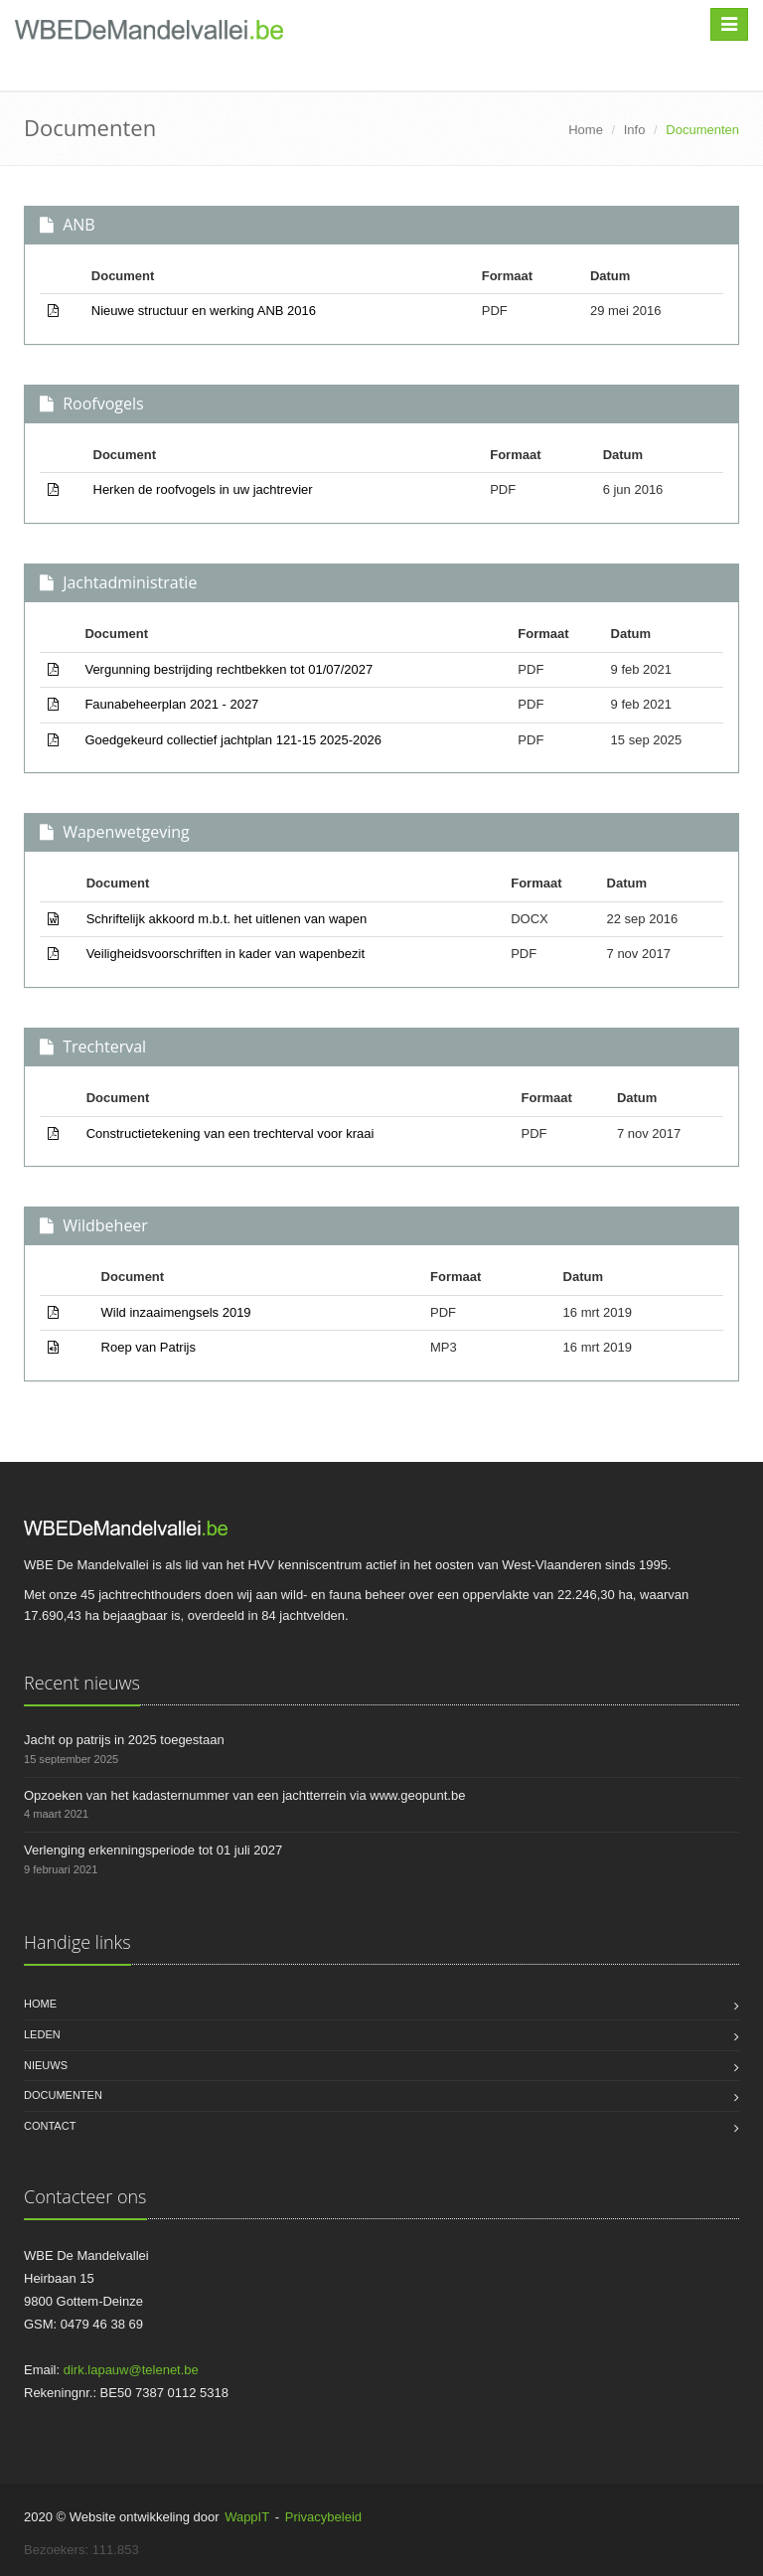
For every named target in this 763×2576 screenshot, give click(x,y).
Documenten (63, 2095)
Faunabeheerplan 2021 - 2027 (171, 704)
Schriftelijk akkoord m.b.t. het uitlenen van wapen (227, 918)
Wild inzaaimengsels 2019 (176, 1312)
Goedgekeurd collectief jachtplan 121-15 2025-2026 (233, 739)
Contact (50, 2126)
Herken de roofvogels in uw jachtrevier (203, 489)
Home (585, 129)
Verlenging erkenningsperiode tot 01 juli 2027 (153, 1850)
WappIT (247, 2516)
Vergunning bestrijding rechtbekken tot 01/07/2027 (228, 669)
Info (635, 129)
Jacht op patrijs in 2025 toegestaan (124, 1739)
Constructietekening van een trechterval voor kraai (230, 1133)
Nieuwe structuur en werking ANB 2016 (203, 310)
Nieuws (46, 2065)
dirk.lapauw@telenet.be (131, 2369)
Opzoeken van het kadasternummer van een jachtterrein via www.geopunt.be (244, 1795)
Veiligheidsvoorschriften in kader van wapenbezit (225, 953)
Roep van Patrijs (148, 1347)
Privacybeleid (323, 2516)
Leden (42, 2034)
